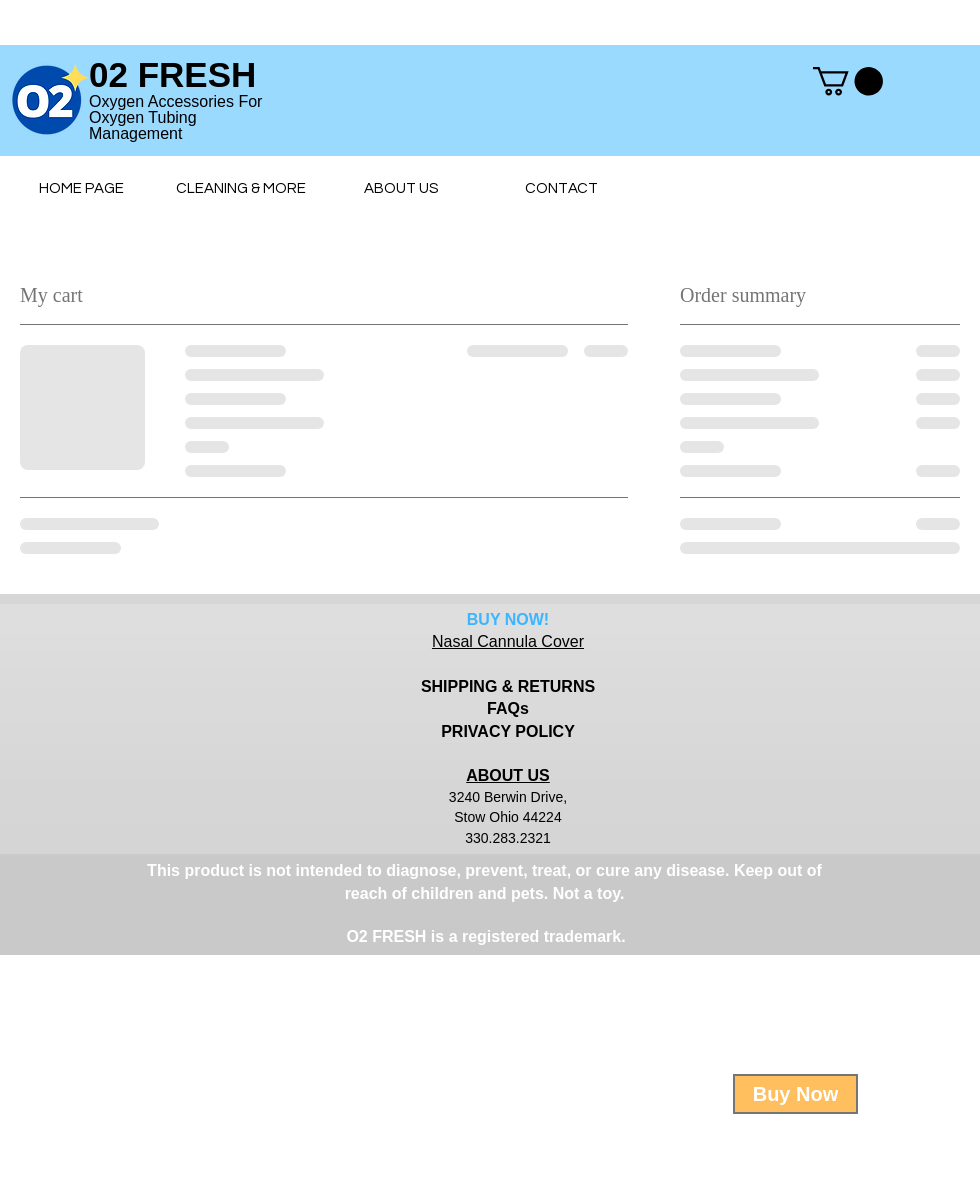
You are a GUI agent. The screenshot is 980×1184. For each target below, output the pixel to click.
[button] (848, 81)
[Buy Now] (795, 1094)
